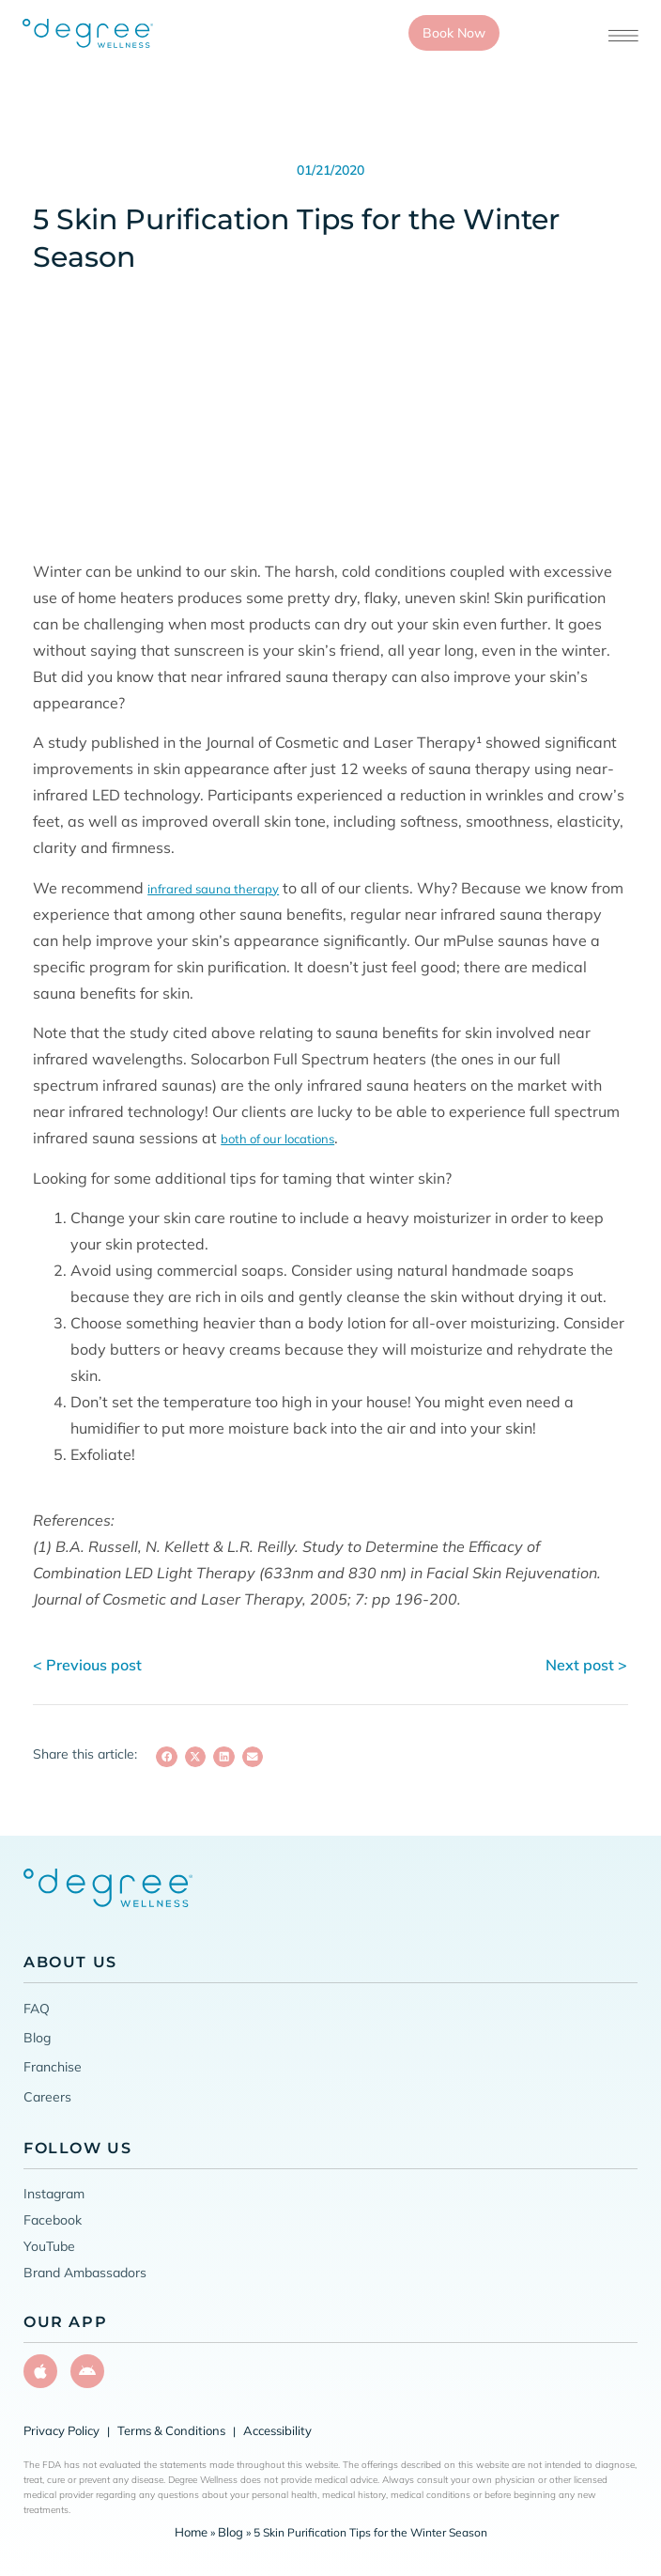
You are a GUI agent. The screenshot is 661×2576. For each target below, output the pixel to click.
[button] (166, 1757)
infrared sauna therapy (213, 888)
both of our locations (277, 1138)
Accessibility (277, 2430)
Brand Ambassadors (84, 2272)
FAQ (36, 2007)
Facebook (52, 2219)
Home (191, 2531)
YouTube (49, 2246)
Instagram (54, 2193)
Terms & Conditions (171, 2430)
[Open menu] (623, 36)
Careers (47, 2096)
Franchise (52, 2066)
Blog (37, 2037)
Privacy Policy (61, 2430)
